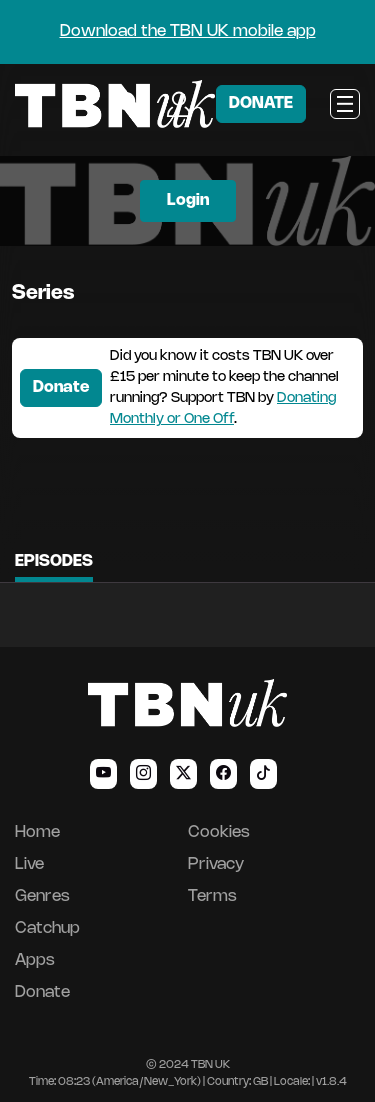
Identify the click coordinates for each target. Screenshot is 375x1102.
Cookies (219, 832)
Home (37, 832)
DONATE (261, 103)
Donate (61, 387)
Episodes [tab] (54, 561)
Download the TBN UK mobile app (188, 31)
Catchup (47, 928)
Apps (35, 960)
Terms (212, 896)
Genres (42, 896)
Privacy (216, 864)
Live (29, 864)
